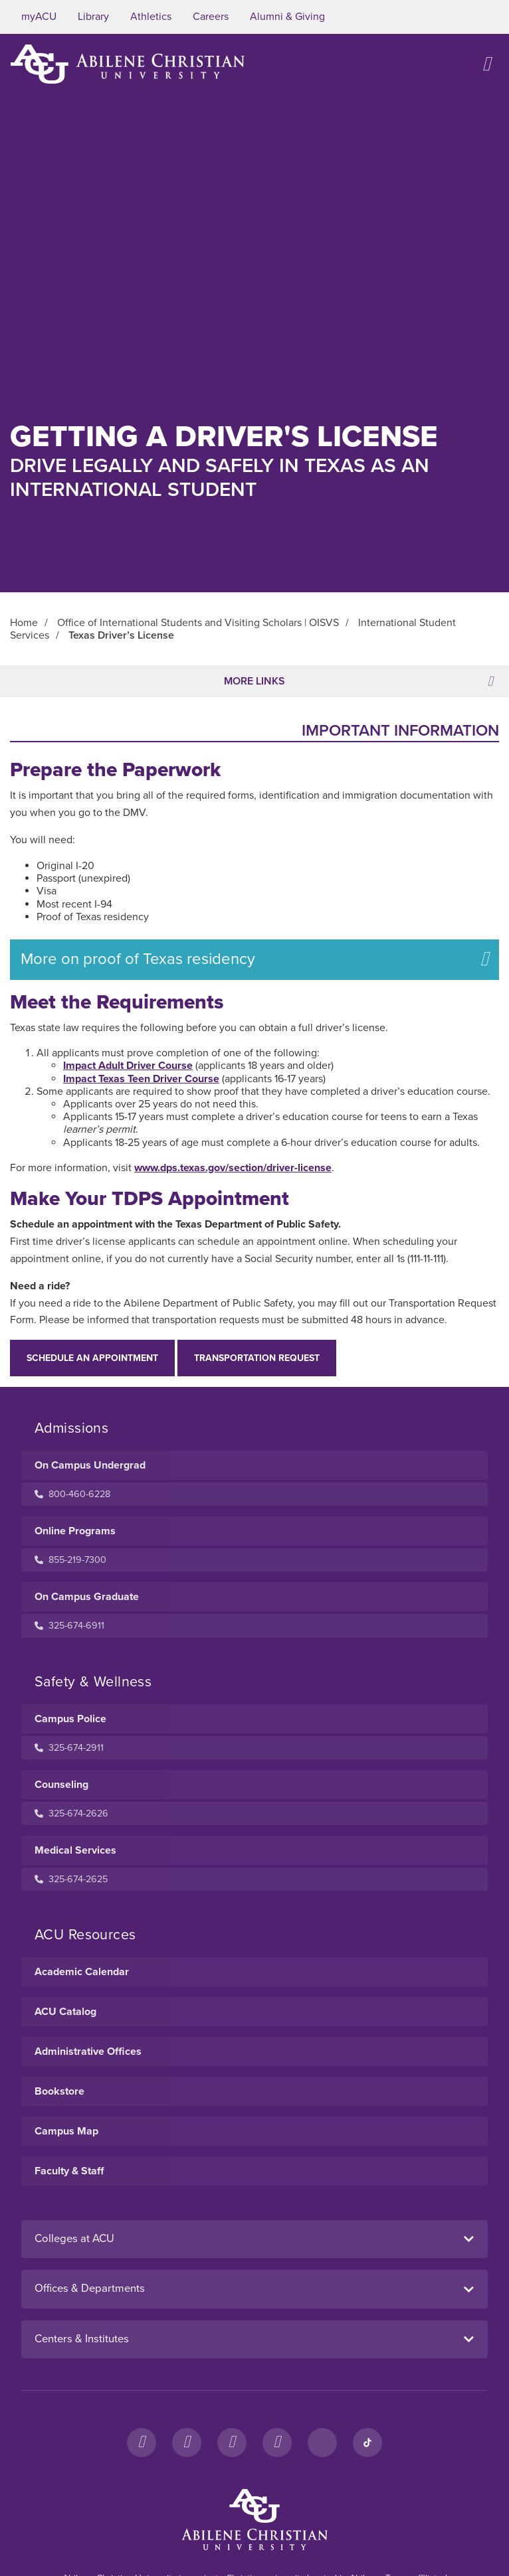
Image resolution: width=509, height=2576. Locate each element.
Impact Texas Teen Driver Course (141, 1079)
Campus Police (70, 1719)
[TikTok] (367, 2442)
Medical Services (75, 1850)
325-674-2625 (71, 1879)
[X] (232, 2442)
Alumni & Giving (287, 16)
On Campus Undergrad (90, 1465)
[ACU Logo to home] (128, 64)
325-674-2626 (71, 1813)
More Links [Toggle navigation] (358, 681)
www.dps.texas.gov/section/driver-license (233, 1167)
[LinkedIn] (322, 2442)
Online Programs (75, 1531)
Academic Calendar (82, 1971)
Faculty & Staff (69, 2171)
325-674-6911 (69, 1625)
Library (93, 16)
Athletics (150, 16)
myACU (38, 16)
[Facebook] (141, 2442)
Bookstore (59, 2091)
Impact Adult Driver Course (128, 1065)
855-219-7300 (70, 1560)
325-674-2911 (69, 1747)
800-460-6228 (72, 1494)
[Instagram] (186, 2442)
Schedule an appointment (92, 1358)
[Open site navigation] (486, 64)
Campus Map (66, 2131)
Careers (211, 16)
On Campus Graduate (87, 1596)
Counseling (61, 1784)
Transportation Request (257, 1358)
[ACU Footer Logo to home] (254, 2519)
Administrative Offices (88, 2051)
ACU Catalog (65, 2011)
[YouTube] (277, 2442)
